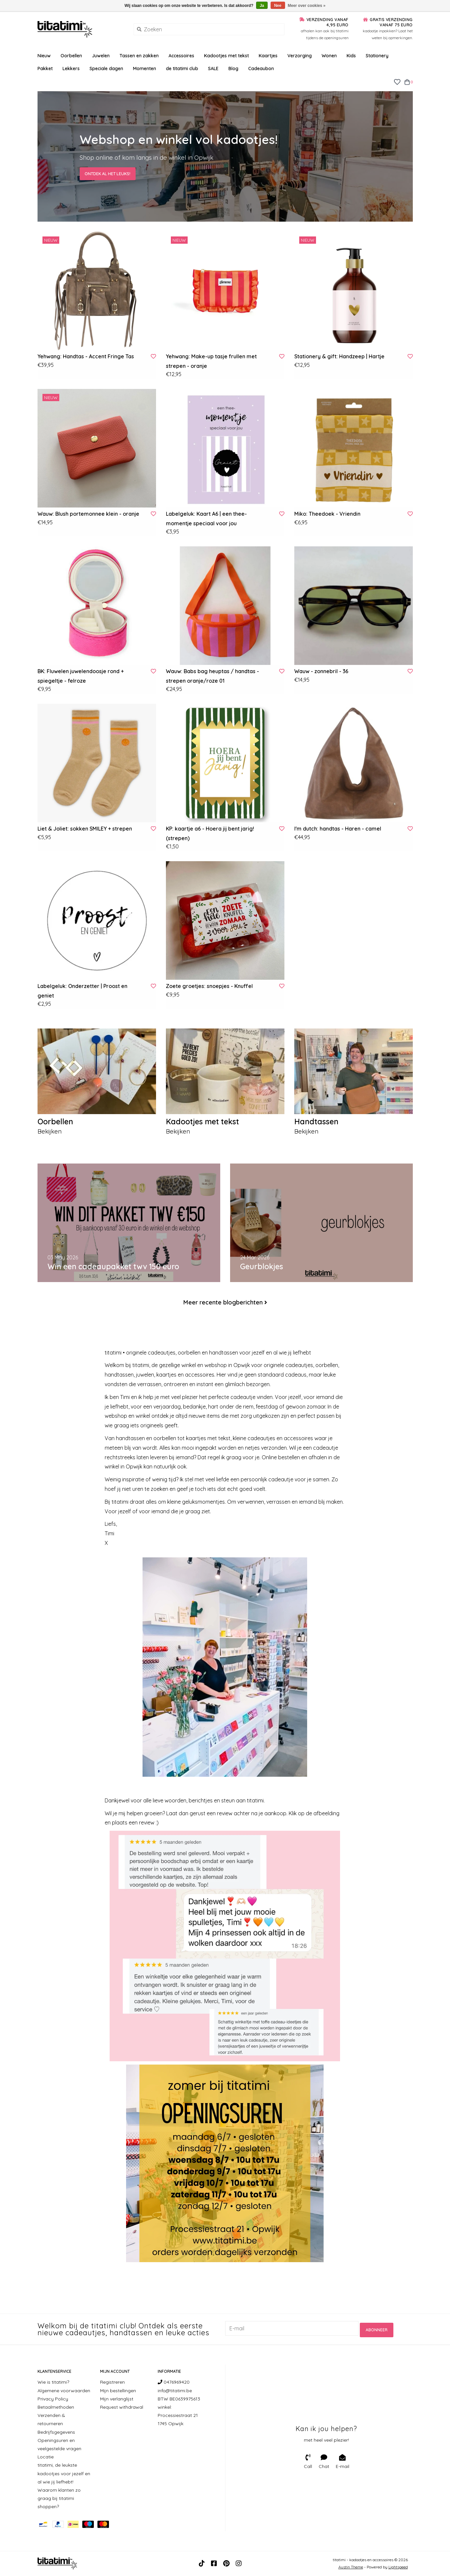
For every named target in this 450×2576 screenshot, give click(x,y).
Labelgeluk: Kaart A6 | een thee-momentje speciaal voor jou (206, 518)
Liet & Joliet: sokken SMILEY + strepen (85, 828)
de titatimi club (182, 68)
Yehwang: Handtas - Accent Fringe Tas (86, 356)
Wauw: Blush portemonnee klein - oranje (88, 513)
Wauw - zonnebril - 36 (321, 671)
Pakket (45, 68)
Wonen (329, 56)
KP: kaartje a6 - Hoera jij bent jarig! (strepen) (210, 833)
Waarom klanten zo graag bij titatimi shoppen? (59, 2498)
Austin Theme (350, 2567)
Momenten (144, 68)
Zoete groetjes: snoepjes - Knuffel (209, 986)
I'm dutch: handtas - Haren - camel (337, 828)
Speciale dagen (106, 68)
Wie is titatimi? (53, 2382)
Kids (351, 56)
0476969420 (174, 2382)
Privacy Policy (53, 2399)
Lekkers (71, 68)
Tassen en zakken (139, 56)
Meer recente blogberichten (222, 1302)
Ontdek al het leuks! (106, 173)
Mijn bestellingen (118, 2391)
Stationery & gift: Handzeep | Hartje (339, 356)
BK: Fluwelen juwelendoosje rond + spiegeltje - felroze (81, 676)
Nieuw (44, 56)
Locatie (46, 2457)
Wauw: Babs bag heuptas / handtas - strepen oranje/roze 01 (212, 676)
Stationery (377, 56)
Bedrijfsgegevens (56, 2432)
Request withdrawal (121, 2407)
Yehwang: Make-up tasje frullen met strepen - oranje (211, 361)
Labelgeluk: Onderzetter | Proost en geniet (82, 991)
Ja (262, 5)
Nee (277, 5)
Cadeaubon (261, 68)
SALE (213, 68)
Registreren (112, 2382)
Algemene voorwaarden (64, 2391)
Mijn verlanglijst (116, 2399)
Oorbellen (71, 56)
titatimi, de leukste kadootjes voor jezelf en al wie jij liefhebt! (64, 2473)
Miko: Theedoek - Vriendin (327, 513)
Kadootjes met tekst (226, 56)
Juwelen (101, 56)
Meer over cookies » (307, 5)
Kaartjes (268, 56)
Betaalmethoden (56, 2407)
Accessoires (181, 56)
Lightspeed (398, 2567)
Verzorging (299, 56)
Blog (233, 68)
